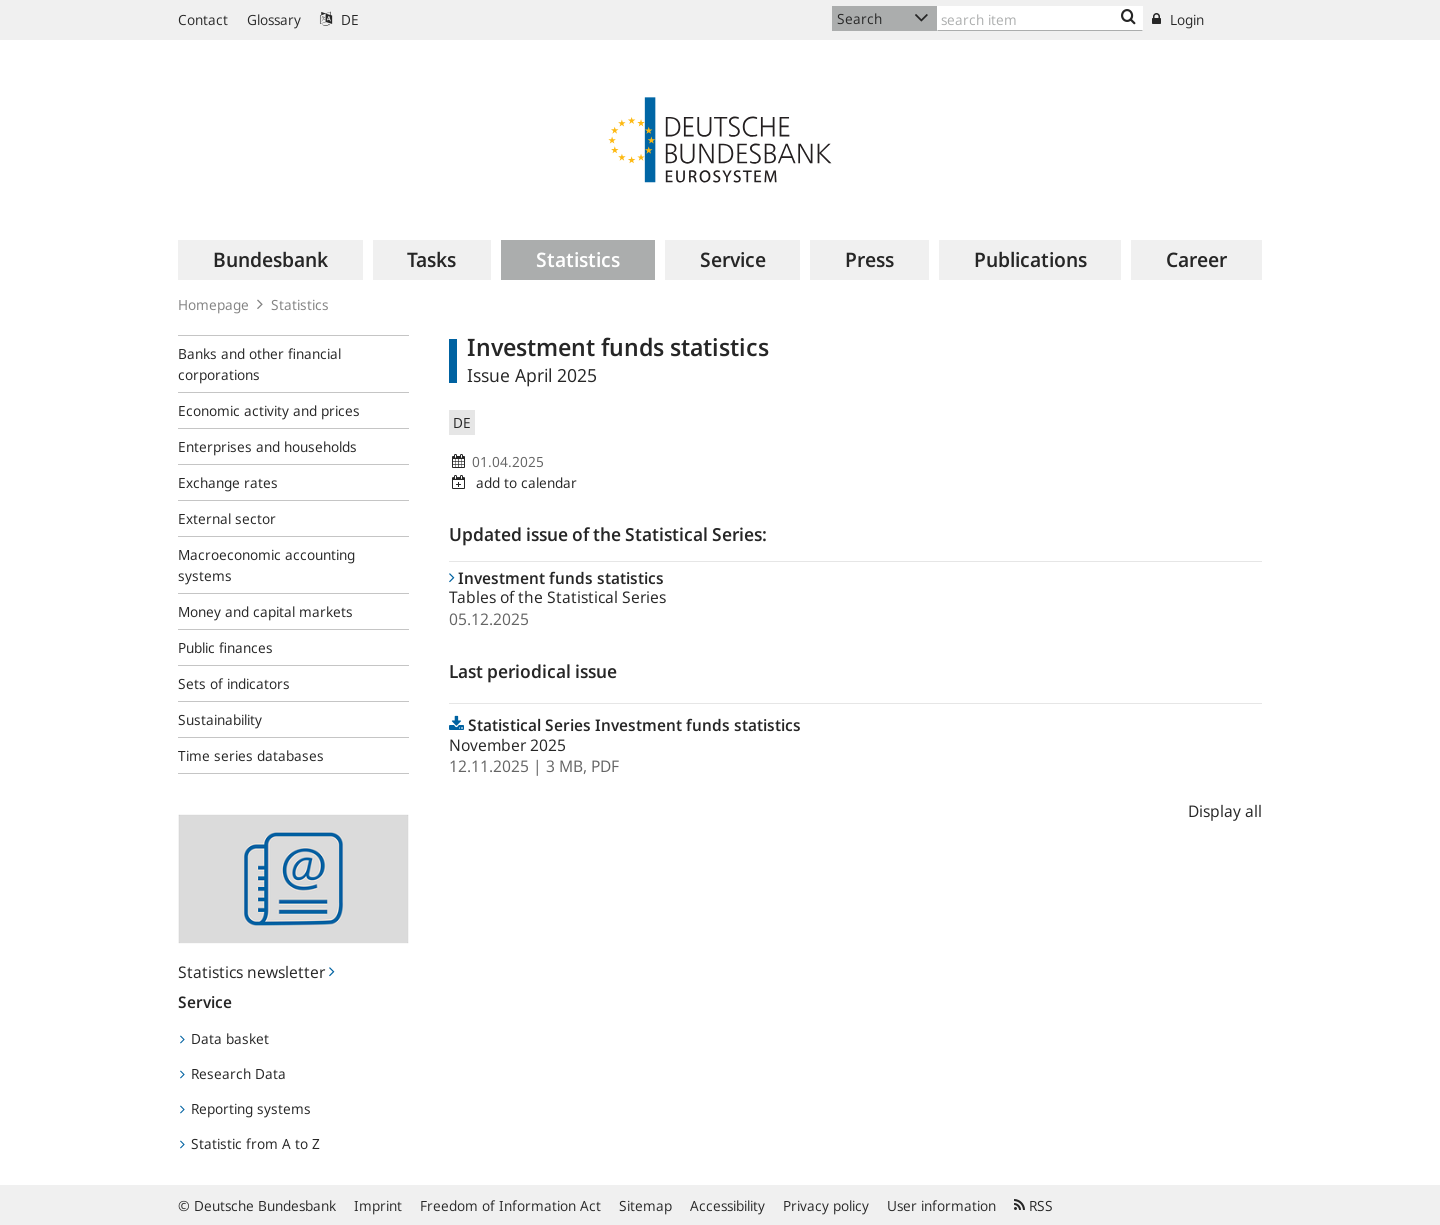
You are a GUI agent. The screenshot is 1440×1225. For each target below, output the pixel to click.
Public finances (225, 647)
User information (941, 1205)
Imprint (378, 1205)
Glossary (274, 19)
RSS (1033, 1205)
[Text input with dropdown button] (1040, 18)
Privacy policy (826, 1205)
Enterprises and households (267, 446)
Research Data (233, 1073)
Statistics (300, 304)
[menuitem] (270, 260)
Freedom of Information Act (510, 1205)
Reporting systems (245, 1108)
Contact (203, 19)
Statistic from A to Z (250, 1143)
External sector (227, 518)
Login (1178, 19)
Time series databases (251, 755)
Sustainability (220, 719)
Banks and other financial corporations (259, 364)
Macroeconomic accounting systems (266, 565)
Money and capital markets (265, 611)
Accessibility (727, 1205)
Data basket (224, 1038)
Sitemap (645, 1205)
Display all (1225, 811)
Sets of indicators (234, 683)
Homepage (213, 304)
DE (339, 19)
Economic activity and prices (269, 410)
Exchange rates (228, 482)
